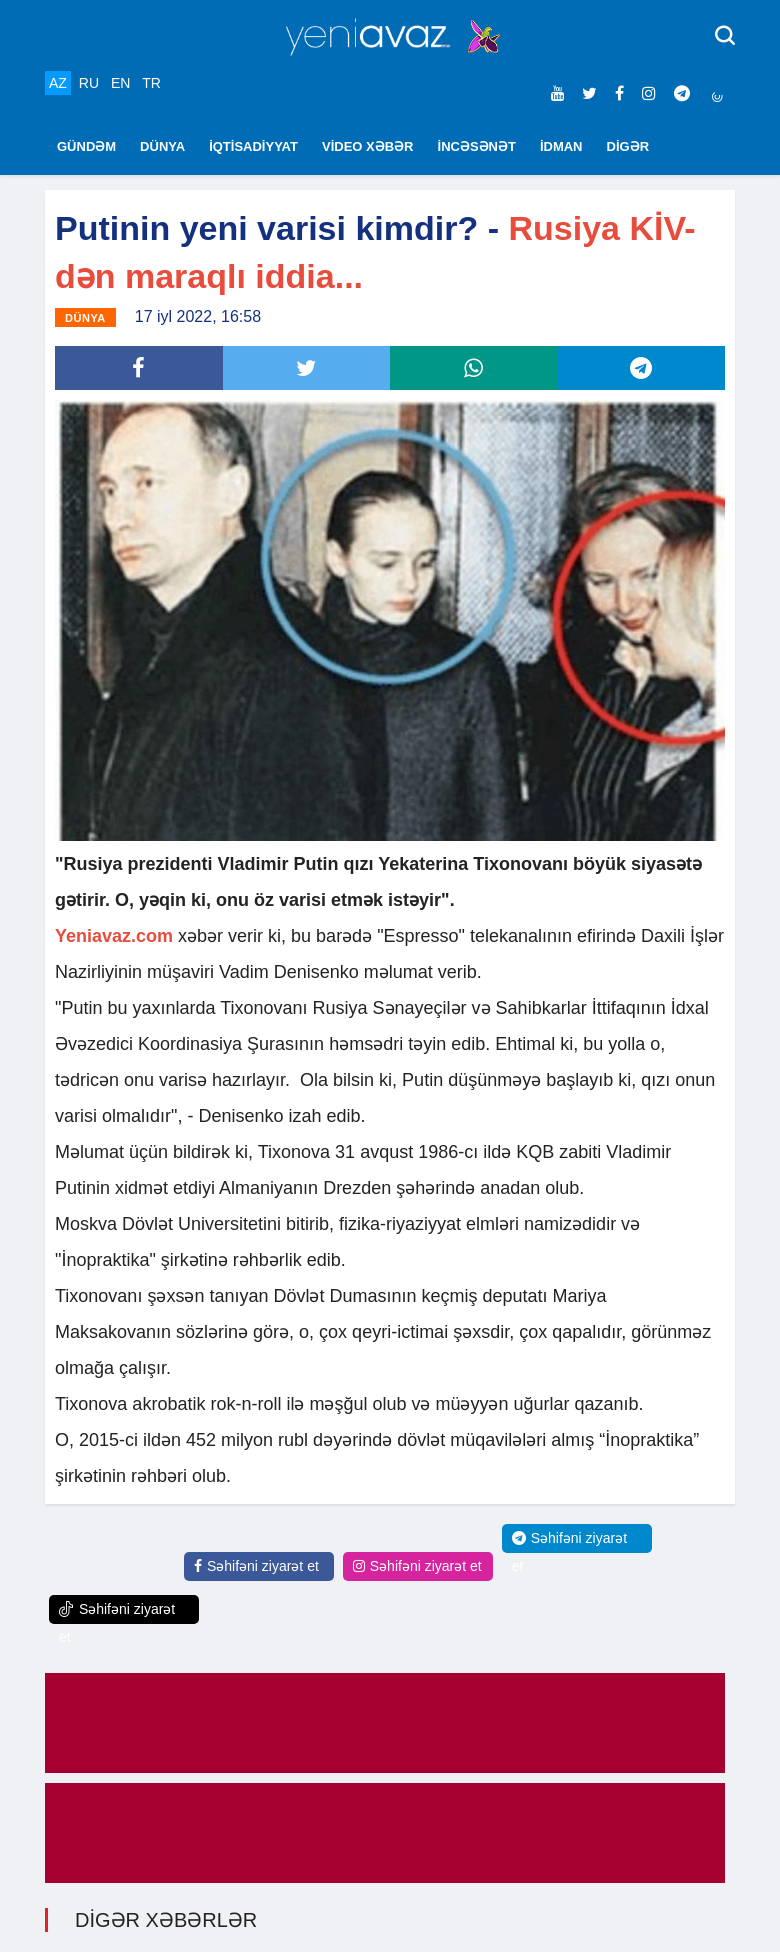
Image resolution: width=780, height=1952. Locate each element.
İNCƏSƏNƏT (477, 146)
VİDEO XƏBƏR (368, 146)
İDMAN (561, 146)
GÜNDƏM (86, 146)
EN (120, 83)
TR (151, 83)
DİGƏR (628, 146)
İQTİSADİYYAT (253, 146)
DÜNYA (162, 146)
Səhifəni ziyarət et (256, 1566)
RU (89, 83)
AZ (58, 83)
